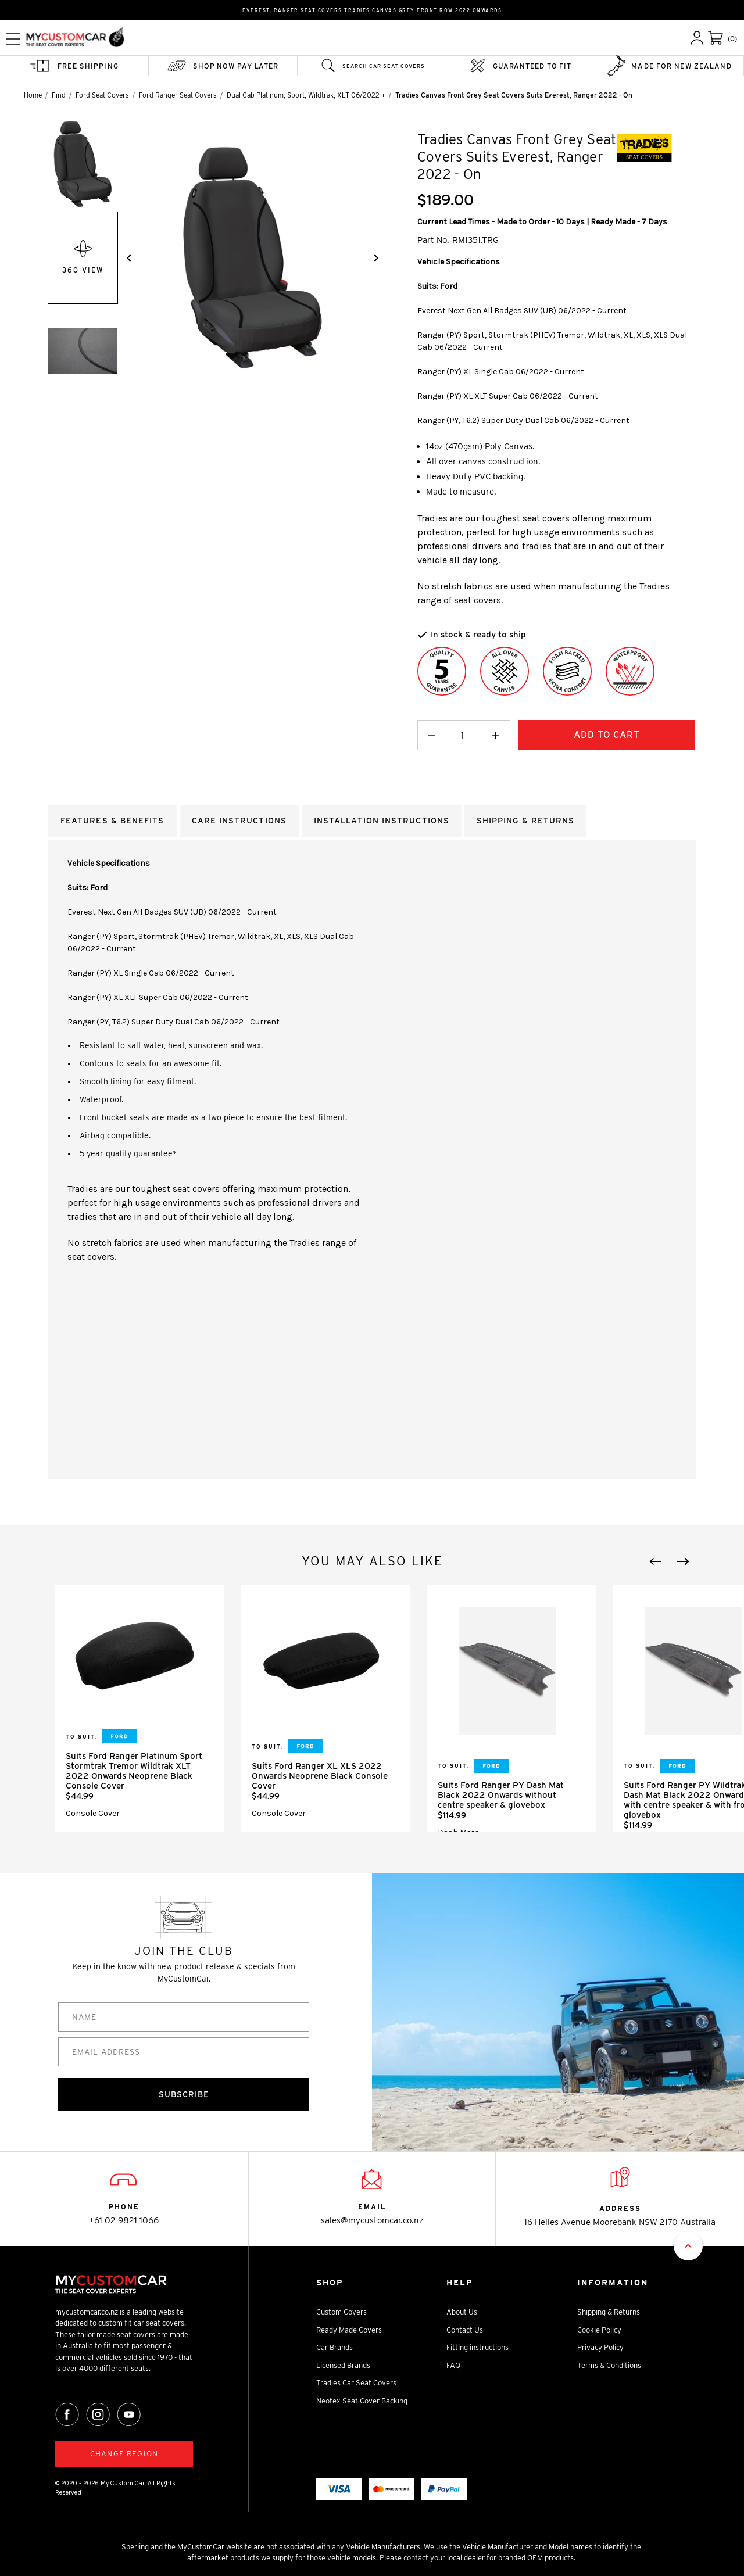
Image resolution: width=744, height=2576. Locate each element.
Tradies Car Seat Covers (356, 2383)
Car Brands (334, 2348)
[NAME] (183, 2017)
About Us (461, 2312)
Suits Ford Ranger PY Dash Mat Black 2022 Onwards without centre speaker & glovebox (501, 1795)
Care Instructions (239, 820)
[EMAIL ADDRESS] (183, 2051)
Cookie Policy (599, 2330)
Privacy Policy (600, 2348)
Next (683, 1561)
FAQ (453, 2365)
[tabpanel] (139, 1708)
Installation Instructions (381, 820)
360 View (82, 257)
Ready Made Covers (349, 2330)
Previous (655, 1561)
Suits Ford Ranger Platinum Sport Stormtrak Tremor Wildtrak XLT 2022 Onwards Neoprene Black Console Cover (134, 1771)
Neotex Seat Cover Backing (361, 2400)
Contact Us (464, 2330)
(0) (732, 38)
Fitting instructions (477, 2348)
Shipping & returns (525, 820)
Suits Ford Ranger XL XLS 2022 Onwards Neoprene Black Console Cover (320, 1776)
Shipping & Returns (608, 2312)
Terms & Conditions (609, 2365)
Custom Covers (341, 2312)
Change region (124, 2453)
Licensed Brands (343, 2365)
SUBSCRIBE (184, 2094)
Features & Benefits (112, 820)
